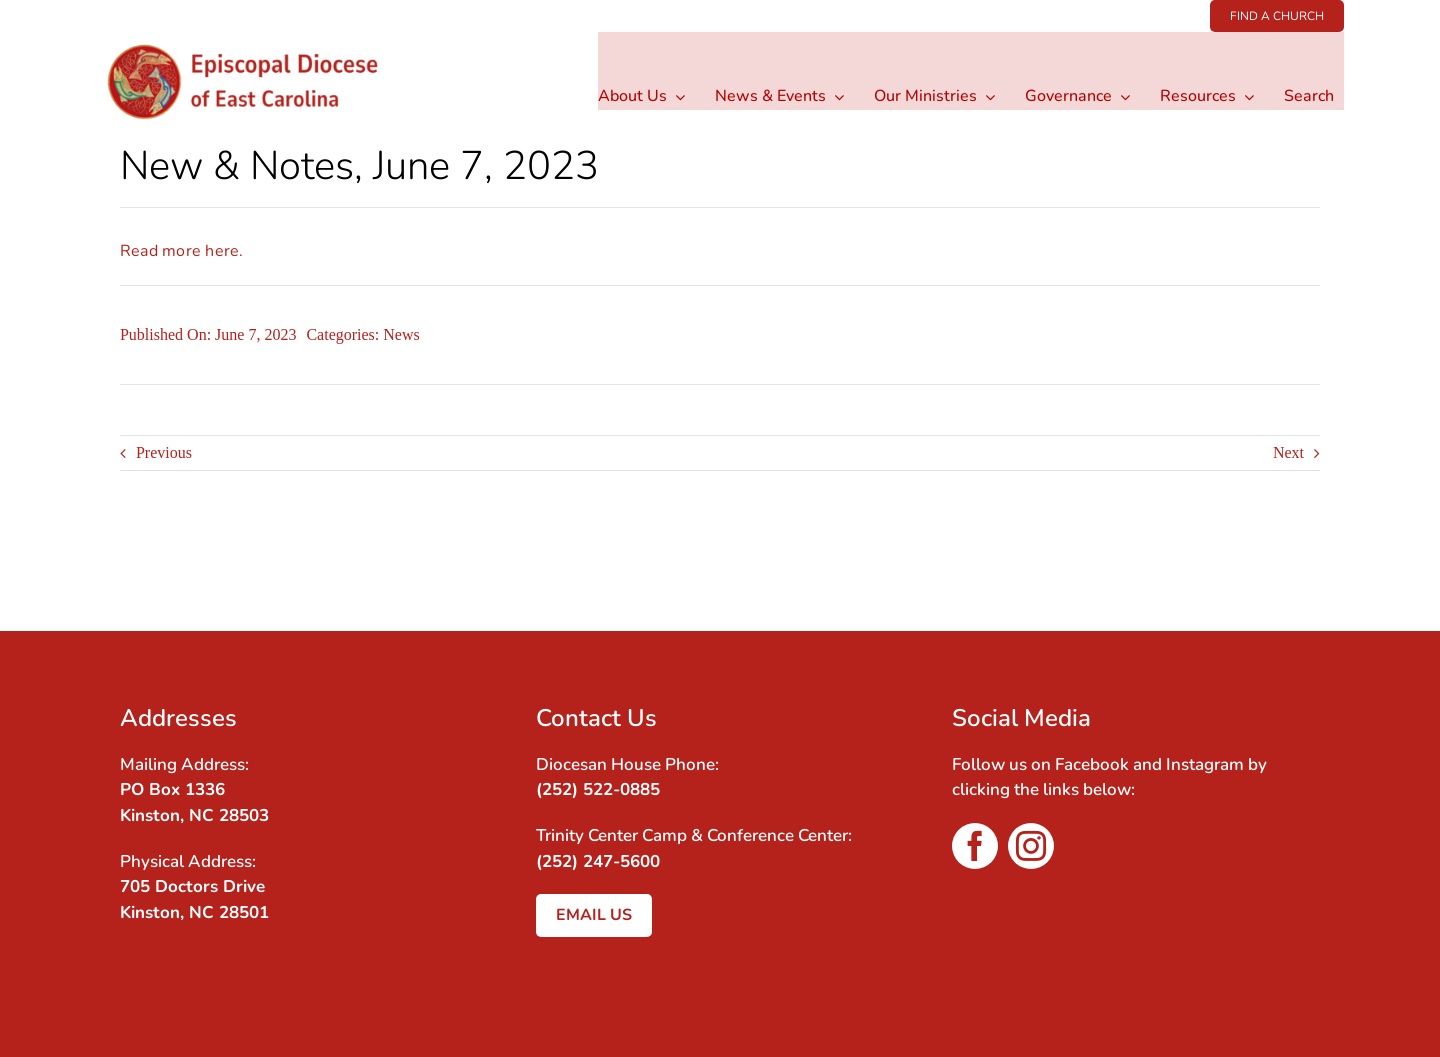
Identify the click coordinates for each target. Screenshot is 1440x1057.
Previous (164, 452)
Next (1288, 452)
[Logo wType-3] (258, 39)
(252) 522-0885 (598, 789)
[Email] (1302, 566)
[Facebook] (1266, 566)
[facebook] (975, 846)
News (401, 334)
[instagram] (1031, 846)
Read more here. (182, 251)
